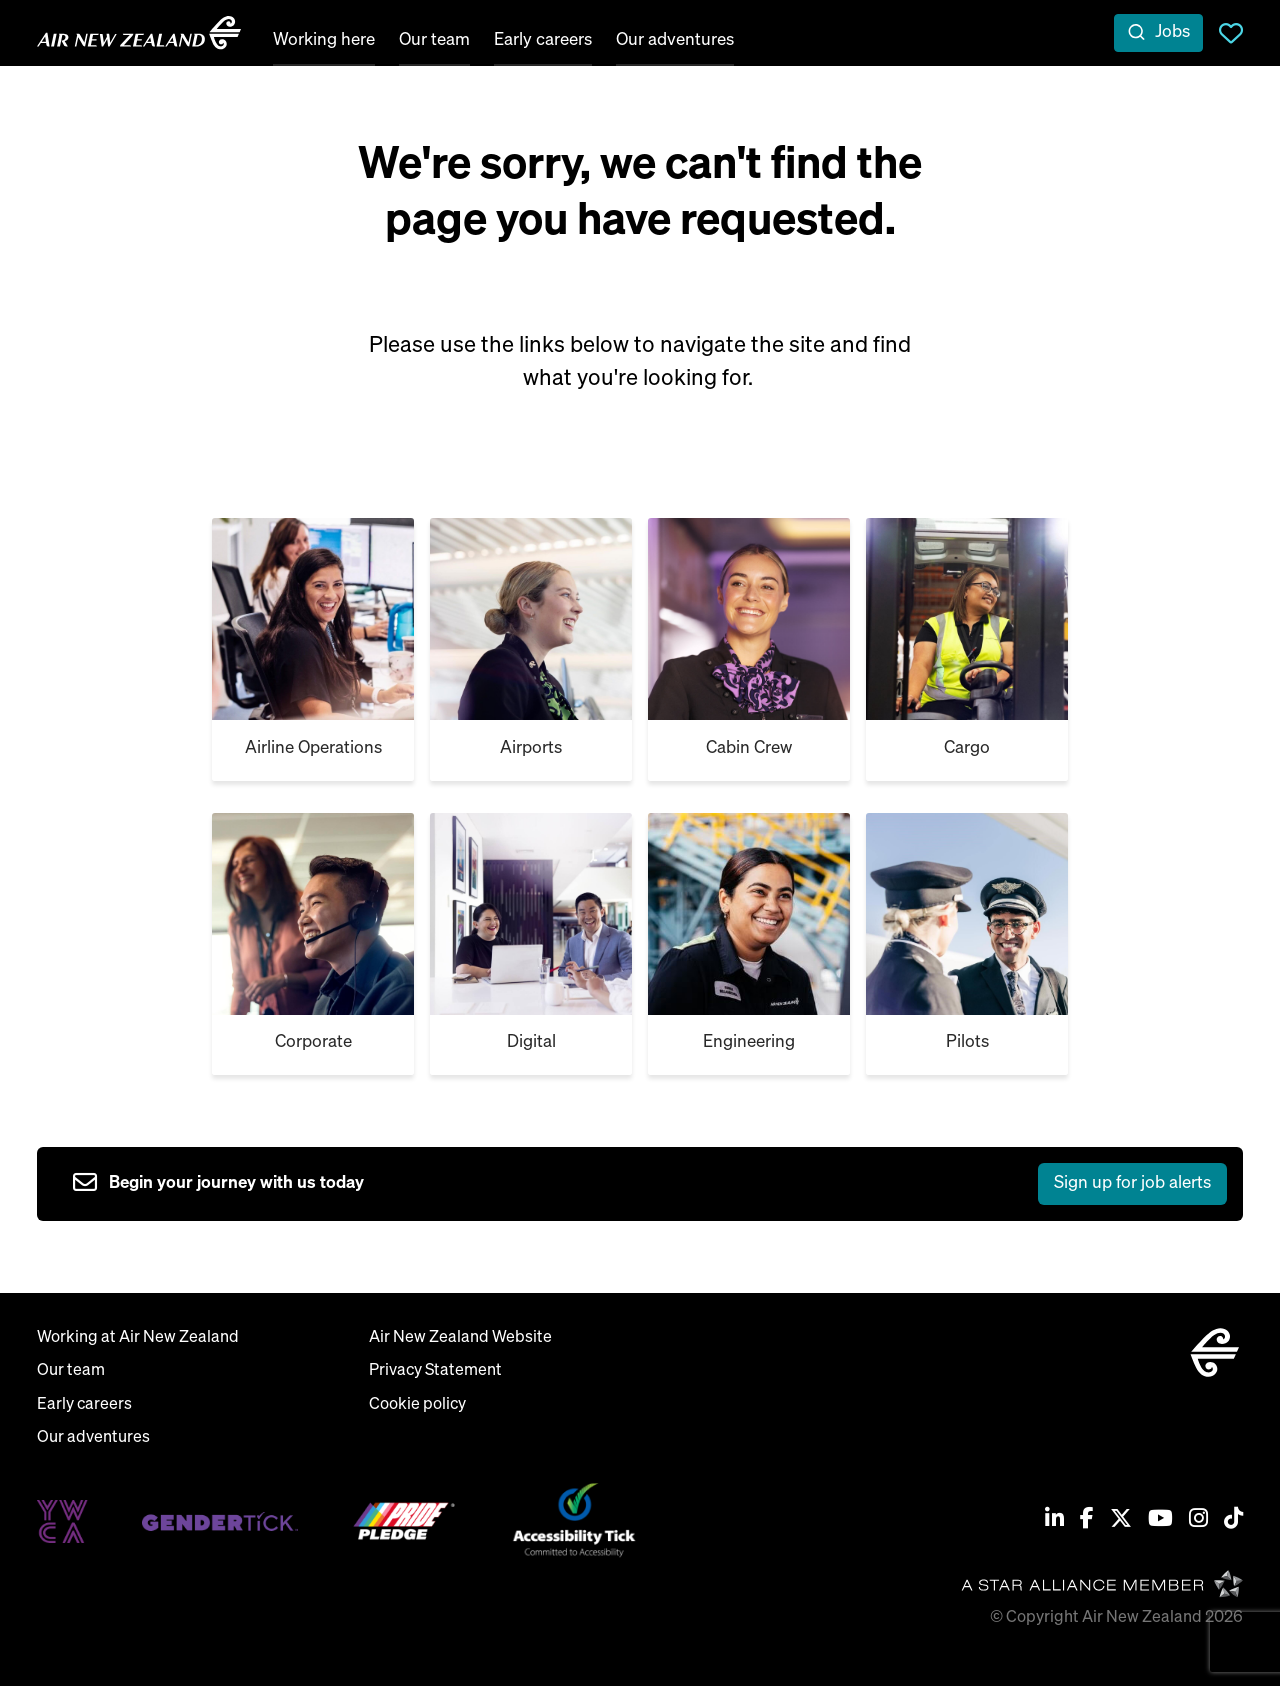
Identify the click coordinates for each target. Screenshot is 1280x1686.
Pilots (967, 1042)
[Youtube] (1160, 1521)
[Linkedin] (1054, 1521)
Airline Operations (313, 748)
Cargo (967, 748)
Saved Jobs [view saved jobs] (1231, 33)
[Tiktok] (1233, 1521)
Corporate (313, 1042)
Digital (531, 1042)
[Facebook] (1087, 1521)
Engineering (749, 1042)
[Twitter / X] (1121, 1521)
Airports (531, 748)
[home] (139, 33)
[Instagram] (1198, 1521)
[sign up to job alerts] (650, 1184)
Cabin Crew (749, 748)
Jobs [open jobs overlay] (1172, 32)
